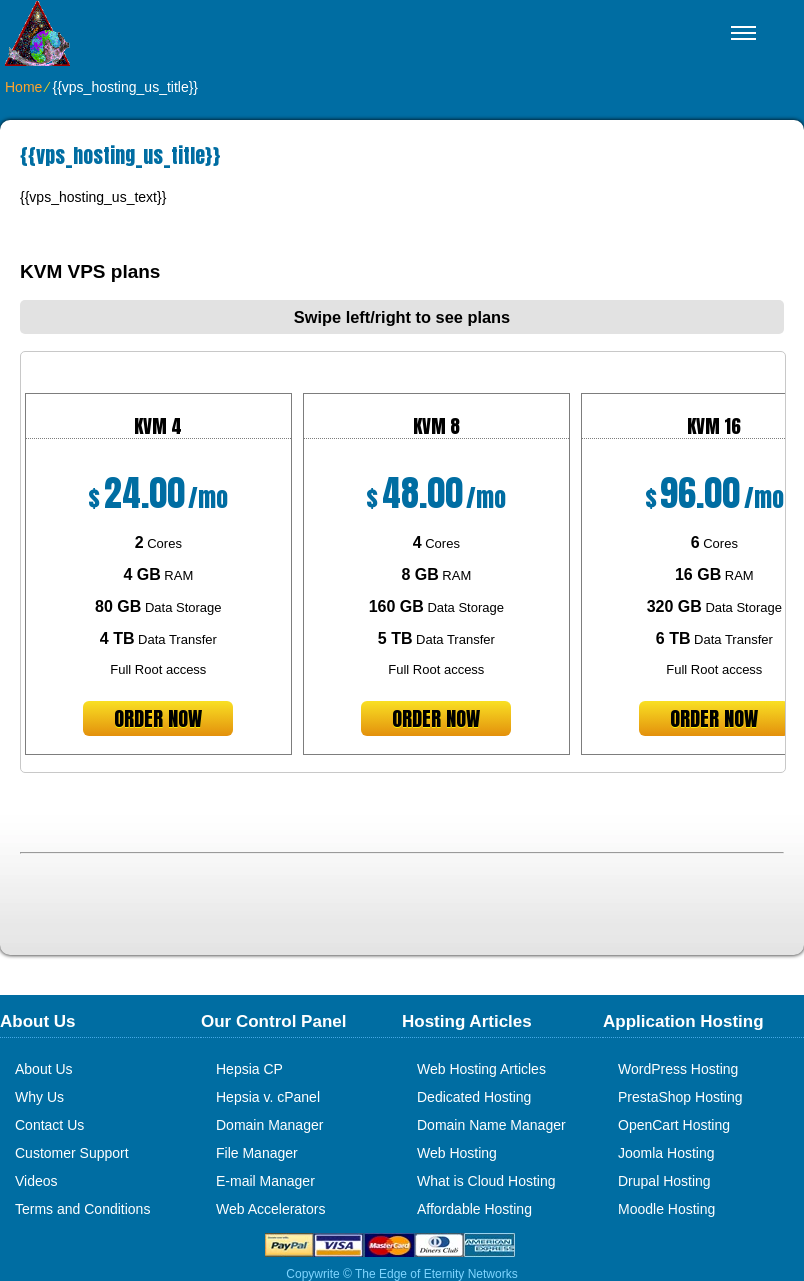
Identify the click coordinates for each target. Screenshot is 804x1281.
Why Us (39, 1097)
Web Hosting (457, 1153)
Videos (36, 1181)
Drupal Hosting (664, 1181)
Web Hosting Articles (481, 1069)
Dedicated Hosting (474, 1097)
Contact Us (49, 1125)
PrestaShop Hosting (680, 1097)
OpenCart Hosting (674, 1125)
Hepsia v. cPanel (268, 1097)
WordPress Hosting (678, 1069)
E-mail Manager (265, 1181)
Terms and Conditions (82, 1209)
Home (23, 87)
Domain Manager (269, 1125)
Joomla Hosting (666, 1153)
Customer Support (72, 1153)
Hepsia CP (249, 1069)
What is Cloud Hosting (486, 1181)
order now (158, 718)
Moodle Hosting (666, 1209)
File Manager (257, 1153)
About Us (44, 1069)
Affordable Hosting (474, 1209)
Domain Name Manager (491, 1125)
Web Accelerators (270, 1209)
